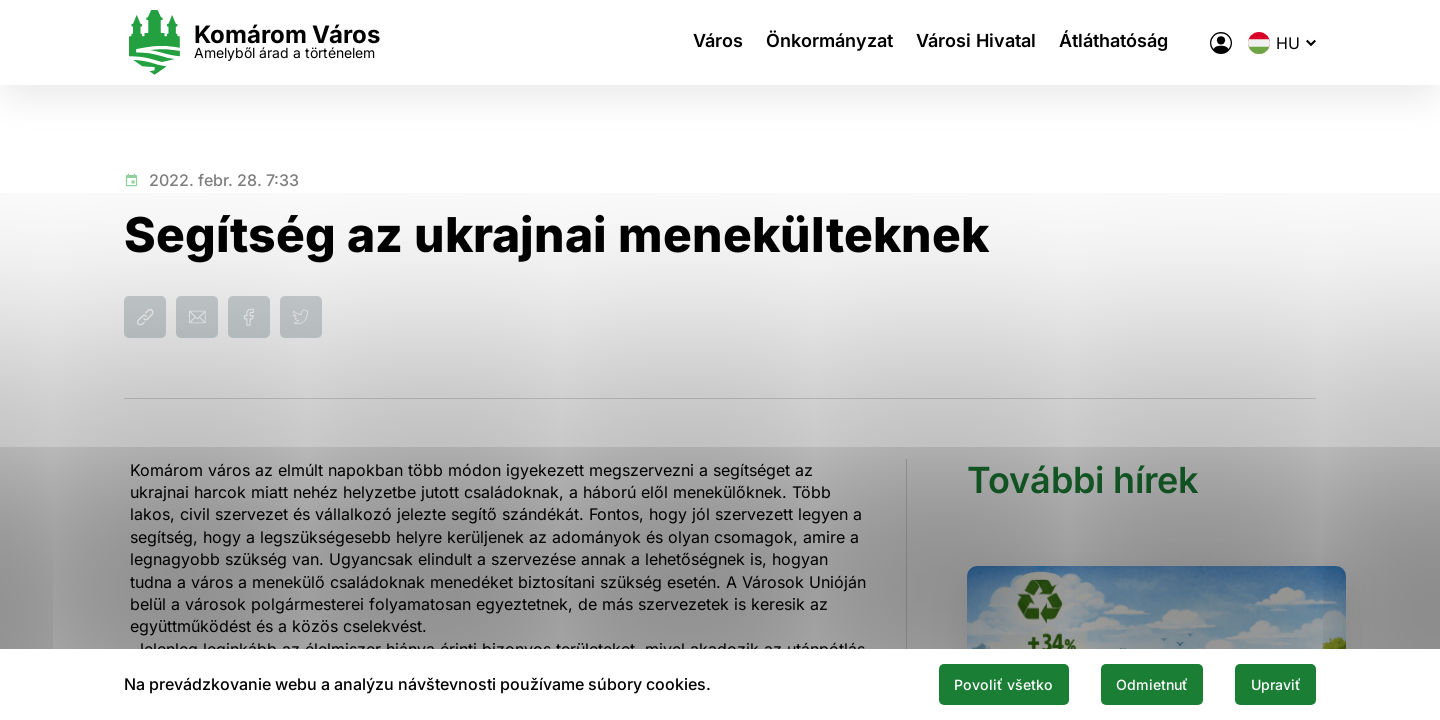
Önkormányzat (827, 42)
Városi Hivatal (981, 42)
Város (709, 42)
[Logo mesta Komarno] (252, 42)
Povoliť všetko (962, 683)
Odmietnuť (1128, 683)
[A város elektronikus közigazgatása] (1221, 43)
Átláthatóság (1125, 42)
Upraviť (1268, 683)
